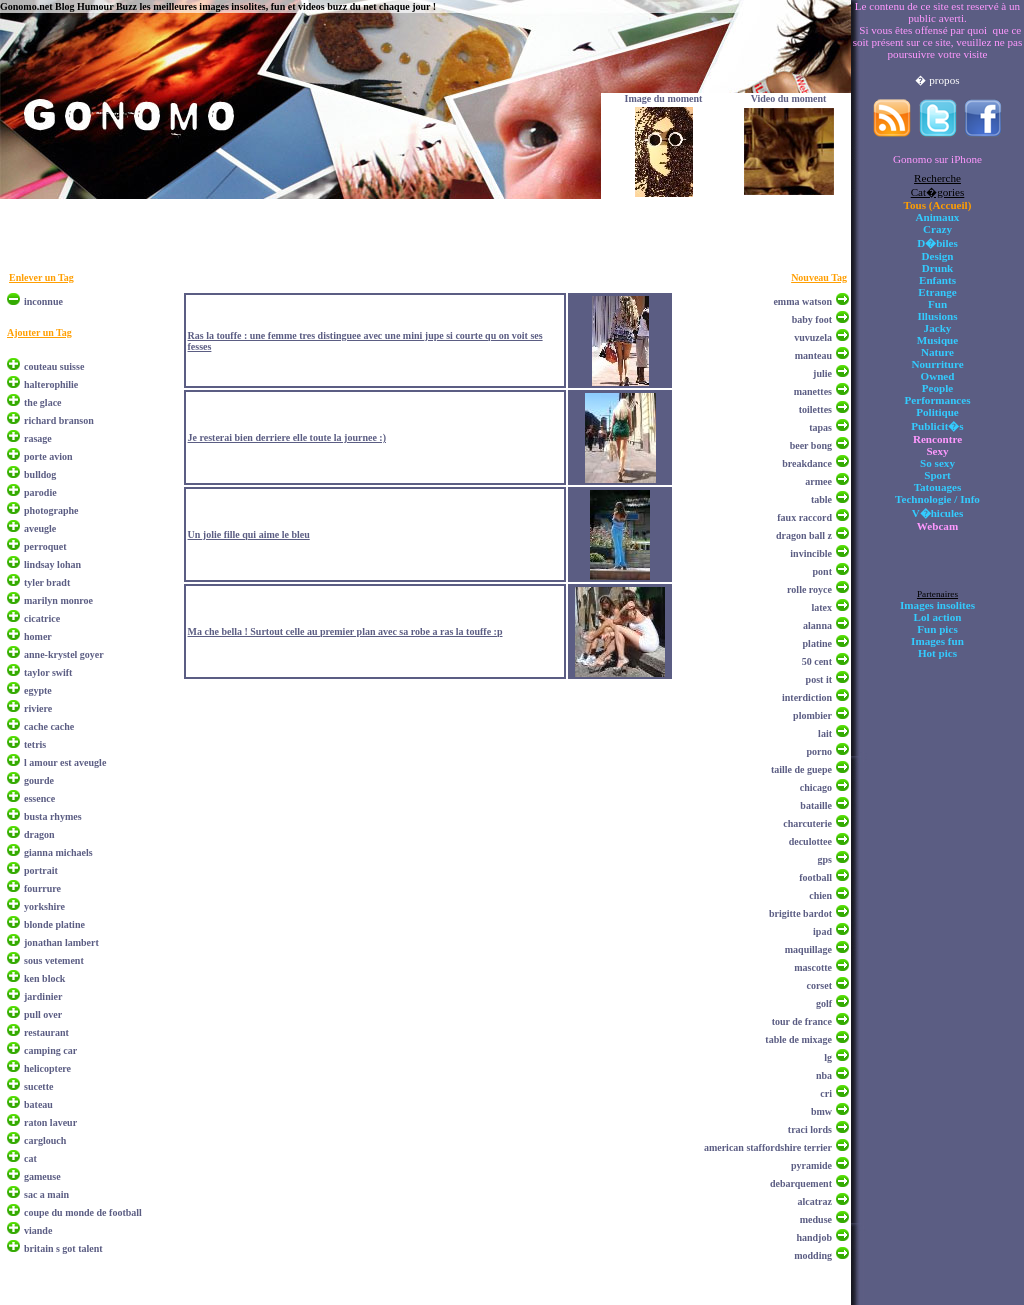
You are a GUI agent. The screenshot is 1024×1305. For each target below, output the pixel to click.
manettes (813, 391)
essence (39, 798)
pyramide (811, 1165)
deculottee (810, 841)
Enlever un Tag (41, 277)
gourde (39, 780)
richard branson (59, 420)
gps (825, 859)
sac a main (46, 1194)
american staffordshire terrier (768, 1147)
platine (817, 643)
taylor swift (48, 672)
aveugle (40, 528)
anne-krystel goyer (64, 654)
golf (824, 1003)
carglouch (45, 1140)
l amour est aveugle (65, 762)
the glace (43, 402)
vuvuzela (813, 337)
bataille (816, 805)
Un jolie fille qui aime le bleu (249, 534)
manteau (813, 355)
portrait (41, 870)
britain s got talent (63, 1248)
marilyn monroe (58, 600)
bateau (38, 1104)
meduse (816, 1219)
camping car (50, 1050)
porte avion (48, 456)
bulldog (40, 474)
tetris (35, 744)
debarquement (801, 1183)
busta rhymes (53, 816)
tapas (820, 427)
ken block (44, 978)
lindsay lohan (52, 564)
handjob (814, 1237)
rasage (38, 438)
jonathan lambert (61, 942)
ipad (822, 931)
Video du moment (789, 98)
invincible (811, 553)
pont (822, 571)
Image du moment (664, 98)
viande (38, 1230)
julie (822, 373)
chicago (816, 787)
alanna (817, 625)
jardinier (43, 996)
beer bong (811, 445)
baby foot (812, 319)
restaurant (46, 1032)
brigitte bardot (800, 913)
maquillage (808, 949)
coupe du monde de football (83, 1212)
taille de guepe (801, 769)
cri (826, 1093)
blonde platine (54, 924)
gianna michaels (58, 852)
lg (828, 1057)
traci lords (810, 1129)
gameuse (42, 1176)
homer (38, 636)
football (815, 877)
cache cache (49, 726)
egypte (38, 690)
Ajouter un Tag (39, 332)
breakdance (807, 463)
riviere (38, 708)
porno (819, 751)
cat (30, 1158)
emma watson (802, 301)
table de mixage (798, 1039)
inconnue (43, 301)
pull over (43, 1014)
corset (819, 985)
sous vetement (54, 960)
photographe (51, 510)
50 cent (817, 661)
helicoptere (47, 1068)
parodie (40, 492)
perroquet (45, 546)
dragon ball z (804, 535)
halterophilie (51, 384)
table (821, 499)
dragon (39, 834)
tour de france (802, 1021)
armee (818, 481)
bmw (821, 1111)
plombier (812, 715)
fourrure (42, 888)
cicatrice (42, 618)
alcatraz (815, 1201)
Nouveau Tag (819, 277)
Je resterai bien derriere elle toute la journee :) (287, 437)
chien (820, 895)
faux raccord (804, 517)
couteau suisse (54, 366)
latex (821, 607)
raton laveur (50, 1122)
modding (813, 1255)
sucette (38, 1086)
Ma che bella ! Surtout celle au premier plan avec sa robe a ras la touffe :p (345, 631)
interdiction (807, 697)
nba (824, 1075)
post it (819, 679)
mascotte (813, 967)
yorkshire (44, 906)
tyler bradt (47, 582)
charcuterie (807, 823)
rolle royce (809, 589)
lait (825, 733)
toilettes (815, 409)
